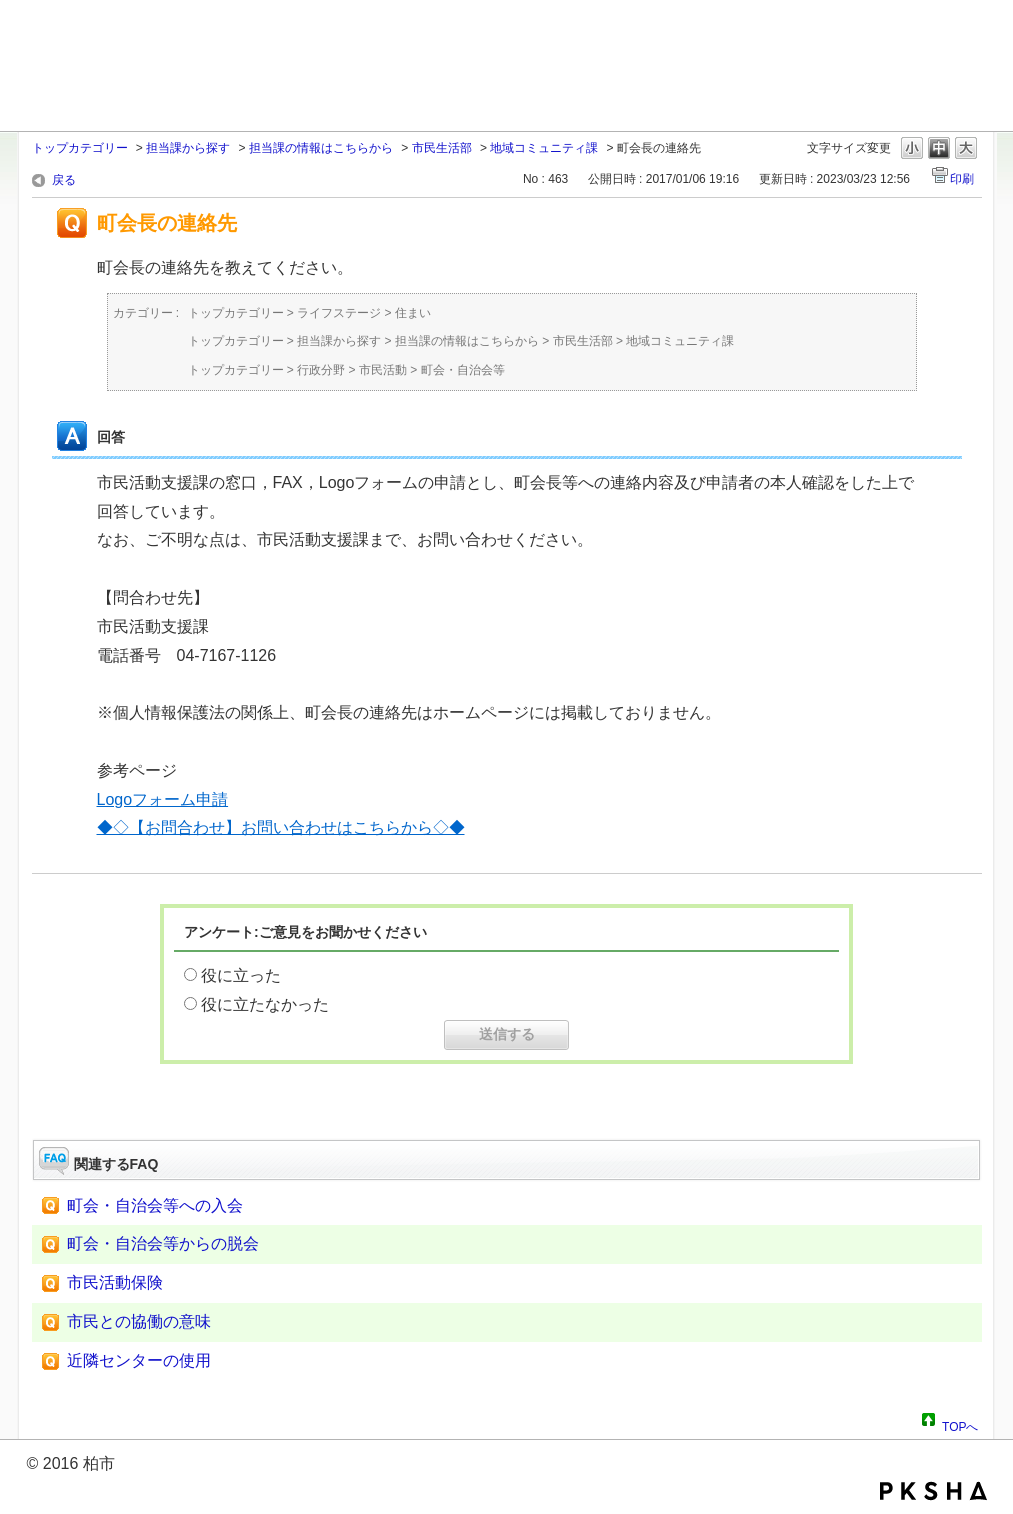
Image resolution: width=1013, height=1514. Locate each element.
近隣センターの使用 (139, 1360)
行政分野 (321, 370)
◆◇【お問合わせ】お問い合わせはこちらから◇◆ (281, 827)
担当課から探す (188, 148)
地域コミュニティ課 (544, 148)
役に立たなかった (265, 1004)
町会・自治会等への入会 (155, 1205)
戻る (64, 180)
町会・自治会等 (463, 370)
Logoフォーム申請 (163, 799)
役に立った (241, 975)
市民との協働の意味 (139, 1321)
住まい (413, 313)
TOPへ (960, 1424)
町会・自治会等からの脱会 (163, 1243)
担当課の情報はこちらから (321, 148)
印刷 (962, 179)
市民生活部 (442, 148)
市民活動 (383, 370)
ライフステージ (339, 313)
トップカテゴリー (80, 148)
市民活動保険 (115, 1282)
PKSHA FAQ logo (933, 1491)
